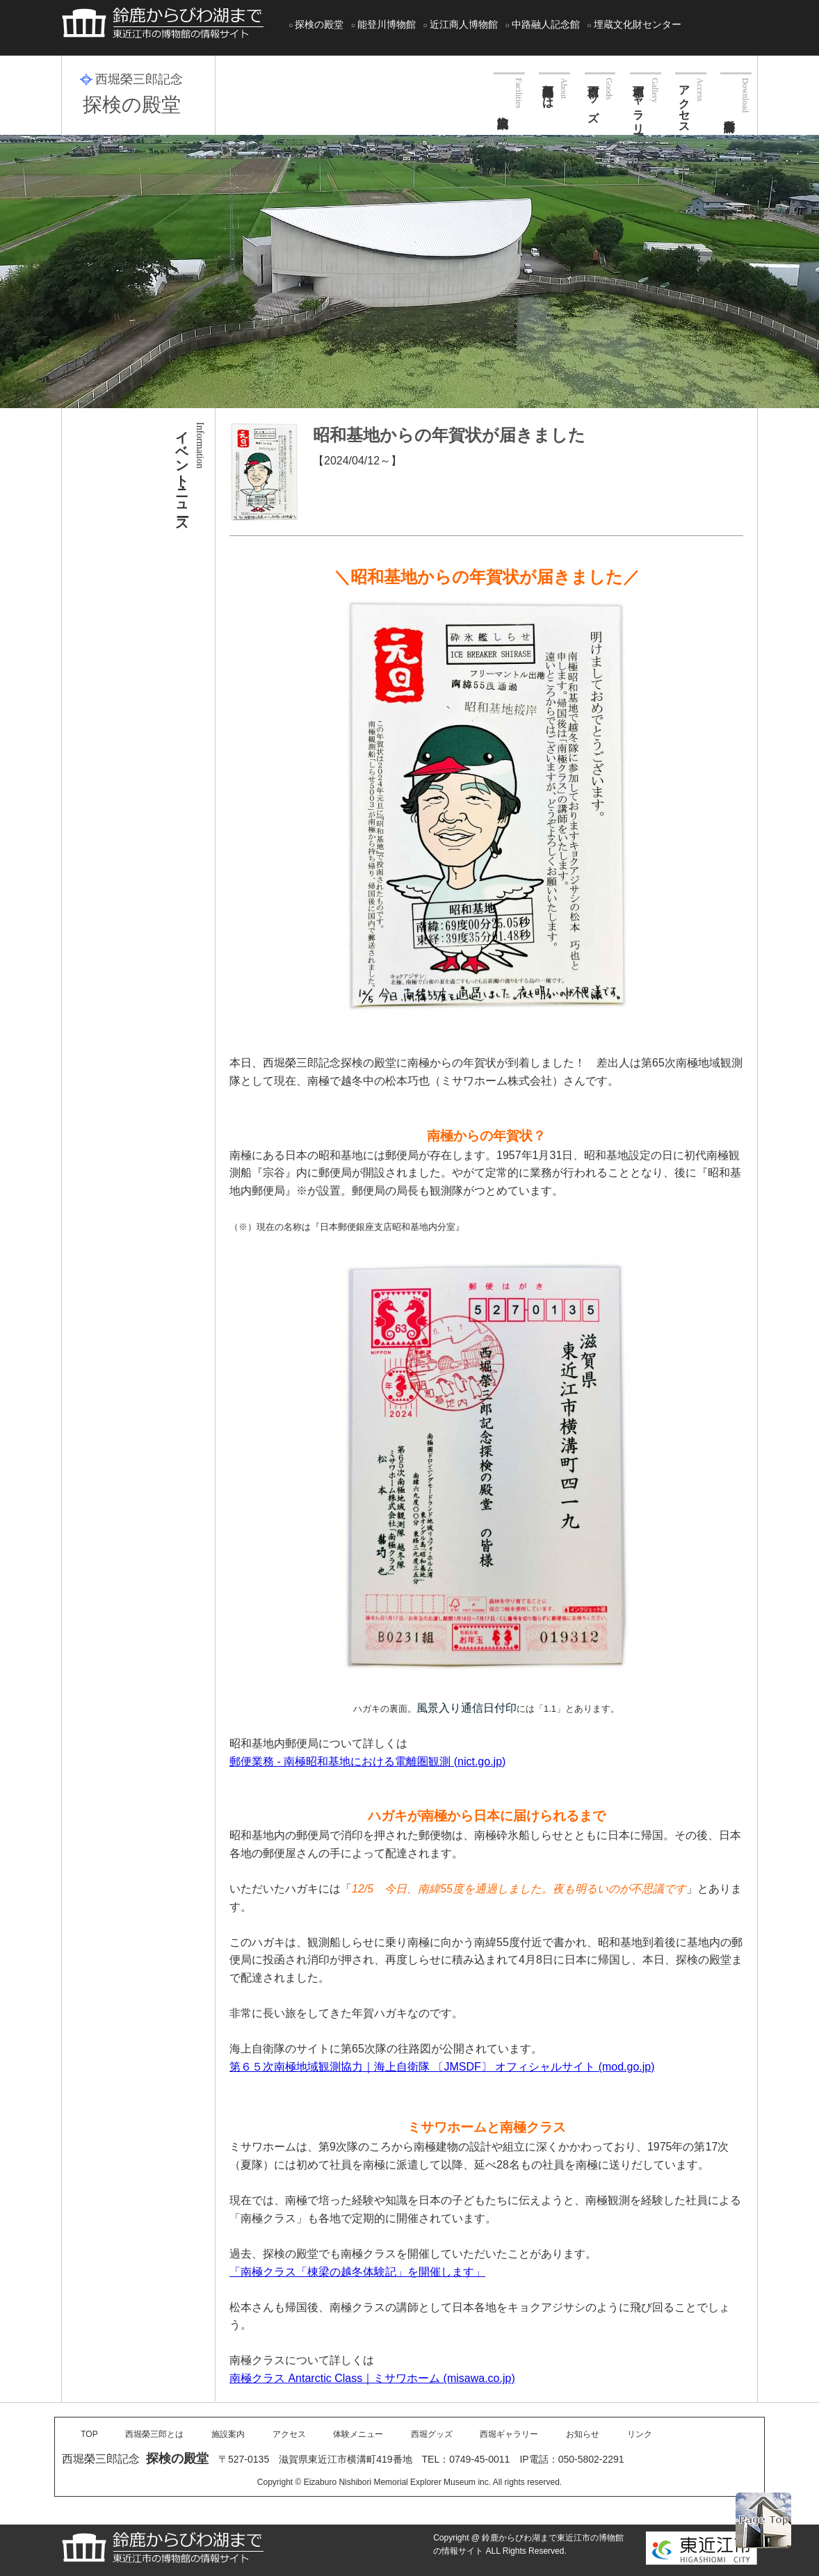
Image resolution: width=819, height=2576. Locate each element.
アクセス (684, 103)
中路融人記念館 (546, 24)
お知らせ (582, 2434)
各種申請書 (736, 92)
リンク (639, 2434)
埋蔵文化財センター (637, 24)
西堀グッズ (593, 97)
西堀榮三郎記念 (139, 79)
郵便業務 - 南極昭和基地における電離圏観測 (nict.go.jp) (367, 1761)
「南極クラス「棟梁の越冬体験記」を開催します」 (357, 2272)
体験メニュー (358, 2434)
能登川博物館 (386, 24)
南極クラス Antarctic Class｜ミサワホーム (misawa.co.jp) (372, 2378)
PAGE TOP (763, 2520)
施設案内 (509, 90)
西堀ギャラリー (638, 103)
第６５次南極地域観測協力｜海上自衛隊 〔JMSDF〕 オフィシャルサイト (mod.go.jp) (442, 2067)
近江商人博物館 (464, 24)
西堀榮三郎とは (548, 90)
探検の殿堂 (319, 24)
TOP (89, 2434)
